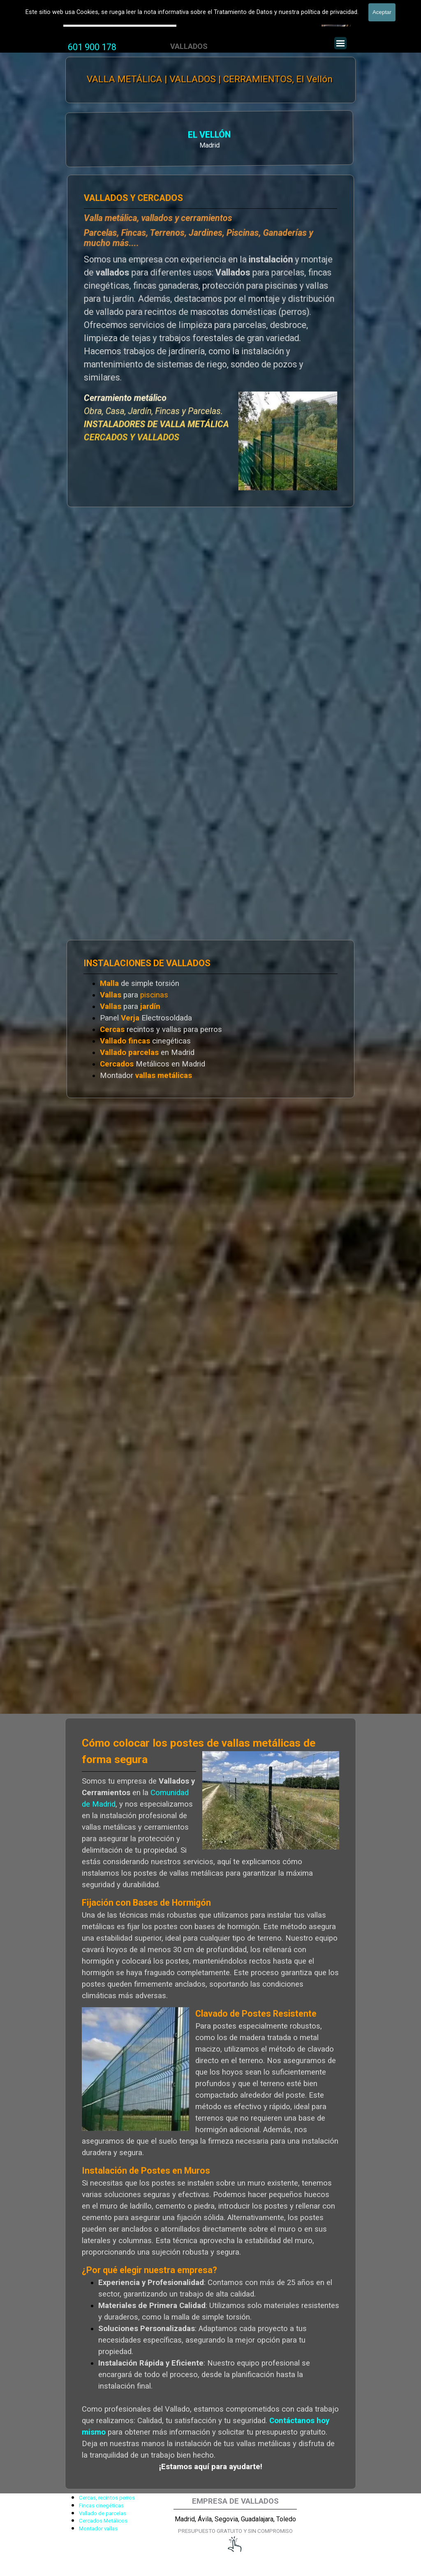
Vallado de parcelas (102, 2513)
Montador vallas (98, 2528)
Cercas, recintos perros (107, 2498)
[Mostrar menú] (340, 43)
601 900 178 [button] (92, 47)
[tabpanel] (92, 47)
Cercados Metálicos (103, 2521)
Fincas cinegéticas (101, 2505)
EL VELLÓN (121, 135)
